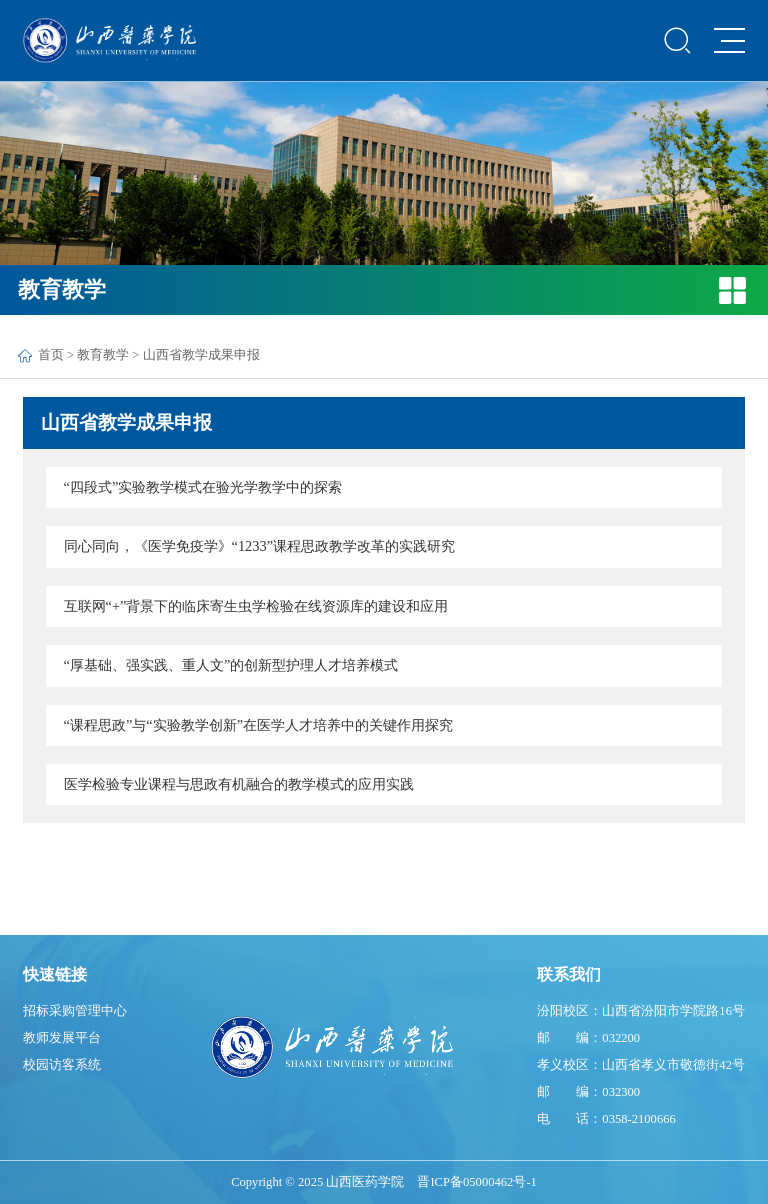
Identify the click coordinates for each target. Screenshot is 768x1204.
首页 (51, 355)
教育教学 (103, 355)
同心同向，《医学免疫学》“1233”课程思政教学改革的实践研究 (260, 546)
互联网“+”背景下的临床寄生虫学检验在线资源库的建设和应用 (256, 606)
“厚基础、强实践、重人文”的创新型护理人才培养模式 (231, 665)
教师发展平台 (62, 1038)
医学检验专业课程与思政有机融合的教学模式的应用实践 (239, 784)
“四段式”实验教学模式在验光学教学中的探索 (203, 487)
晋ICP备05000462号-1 (476, 1182)
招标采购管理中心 (75, 1011)
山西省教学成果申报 (201, 355)
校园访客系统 (62, 1065)
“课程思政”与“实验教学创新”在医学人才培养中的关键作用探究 (259, 725)
